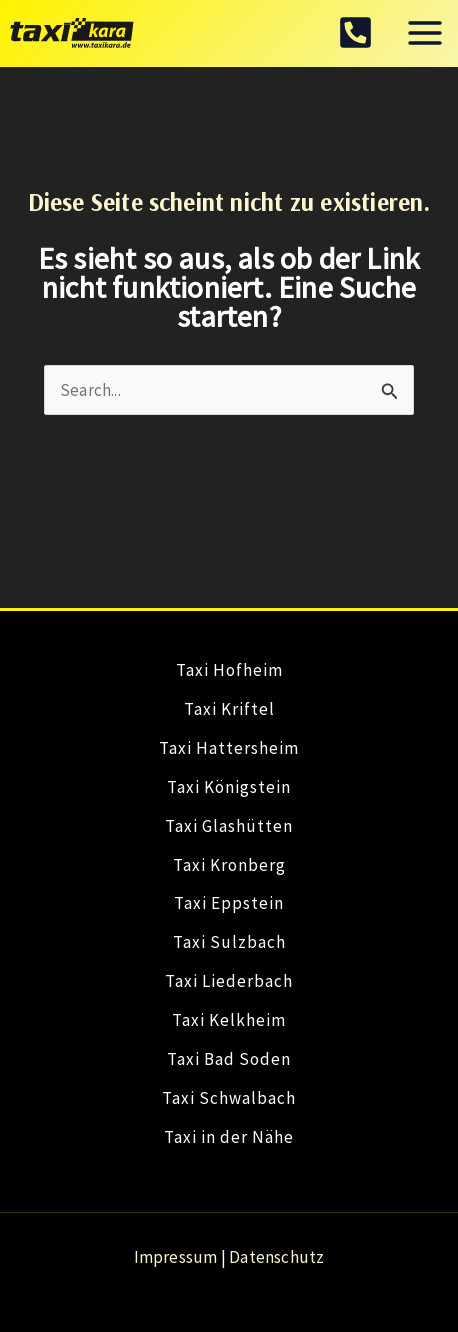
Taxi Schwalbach (229, 1098)
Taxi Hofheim (229, 670)
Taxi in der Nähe (229, 1137)
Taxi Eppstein (229, 903)
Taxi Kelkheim (229, 1020)
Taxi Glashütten (229, 826)
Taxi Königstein (229, 787)
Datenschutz (276, 1257)
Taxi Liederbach (229, 981)
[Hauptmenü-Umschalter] (426, 34)
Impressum (176, 1257)
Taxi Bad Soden (229, 1059)
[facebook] (355, 32)
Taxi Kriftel (229, 709)
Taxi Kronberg (229, 865)
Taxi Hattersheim (229, 748)
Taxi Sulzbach (229, 942)
